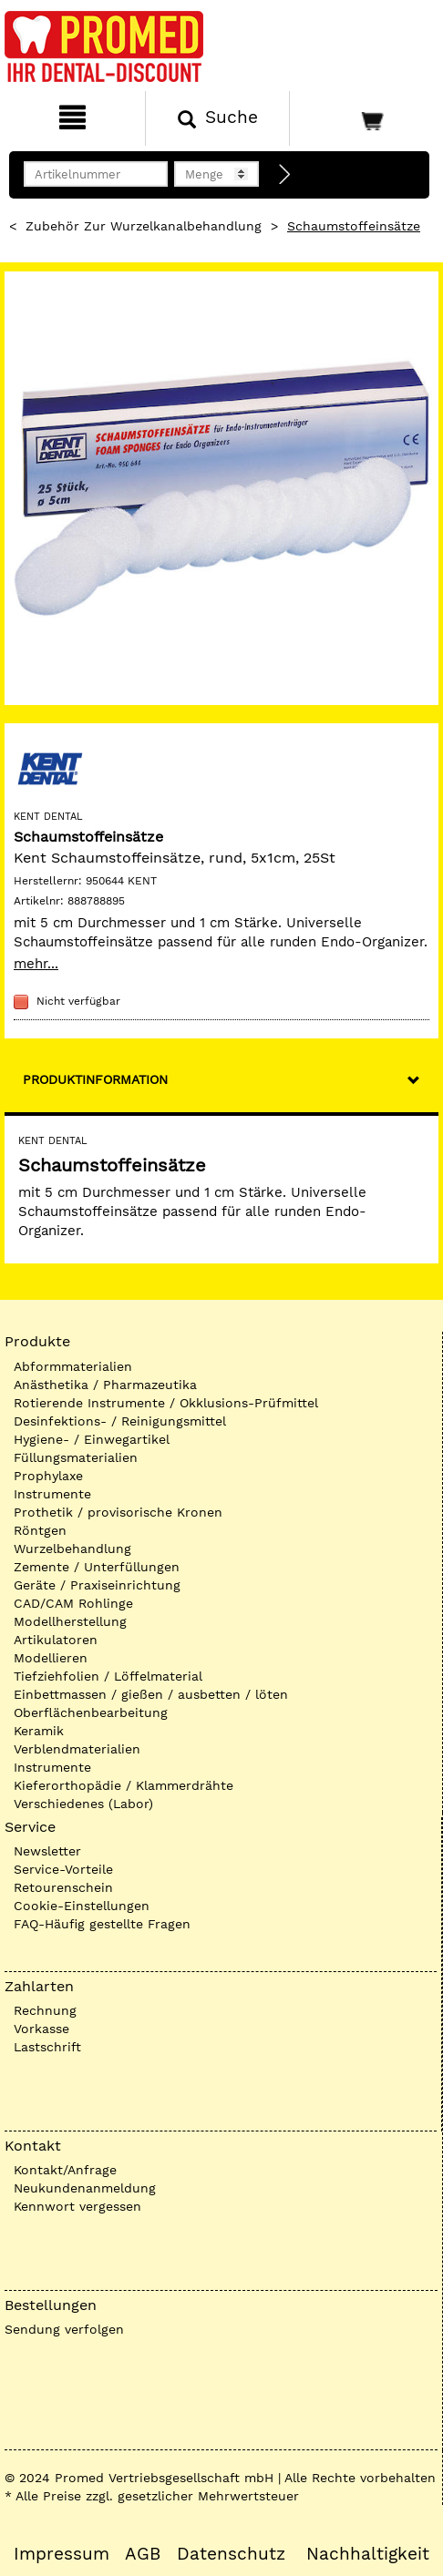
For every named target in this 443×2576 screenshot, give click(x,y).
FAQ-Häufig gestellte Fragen (102, 1924)
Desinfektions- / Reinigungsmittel (120, 1421)
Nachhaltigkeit (367, 2554)
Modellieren (51, 1658)
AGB (142, 2554)
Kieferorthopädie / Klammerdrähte (123, 1785)
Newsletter (47, 1851)
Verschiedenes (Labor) (83, 1803)
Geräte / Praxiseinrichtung (97, 1585)
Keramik (39, 1730)
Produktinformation (95, 1079)
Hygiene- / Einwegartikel (92, 1439)
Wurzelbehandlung (72, 1548)
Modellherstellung (70, 1621)
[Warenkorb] (364, 118)
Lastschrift (47, 2046)
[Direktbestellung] (285, 175)
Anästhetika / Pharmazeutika (105, 1384)
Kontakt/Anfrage (65, 2169)
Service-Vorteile (63, 1869)
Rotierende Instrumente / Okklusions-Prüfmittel (166, 1402)
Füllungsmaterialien (76, 1457)
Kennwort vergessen (77, 2206)
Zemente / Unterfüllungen (97, 1566)
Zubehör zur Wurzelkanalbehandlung (144, 226)
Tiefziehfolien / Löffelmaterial (108, 1676)
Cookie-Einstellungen (81, 1905)
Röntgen (40, 1530)
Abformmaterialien (73, 1366)
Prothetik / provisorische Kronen (118, 1512)
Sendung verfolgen (64, 2329)
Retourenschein (63, 1887)
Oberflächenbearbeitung (91, 1712)
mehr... (36, 964)
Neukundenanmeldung (85, 2188)
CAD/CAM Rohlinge (73, 1603)
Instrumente (52, 1494)
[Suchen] (218, 118)
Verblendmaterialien (77, 1749)
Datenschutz (231, 2554)
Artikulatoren (56, 1639)
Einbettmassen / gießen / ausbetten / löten (151, 1694)
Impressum (61, 2554)
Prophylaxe (48, 1475)
